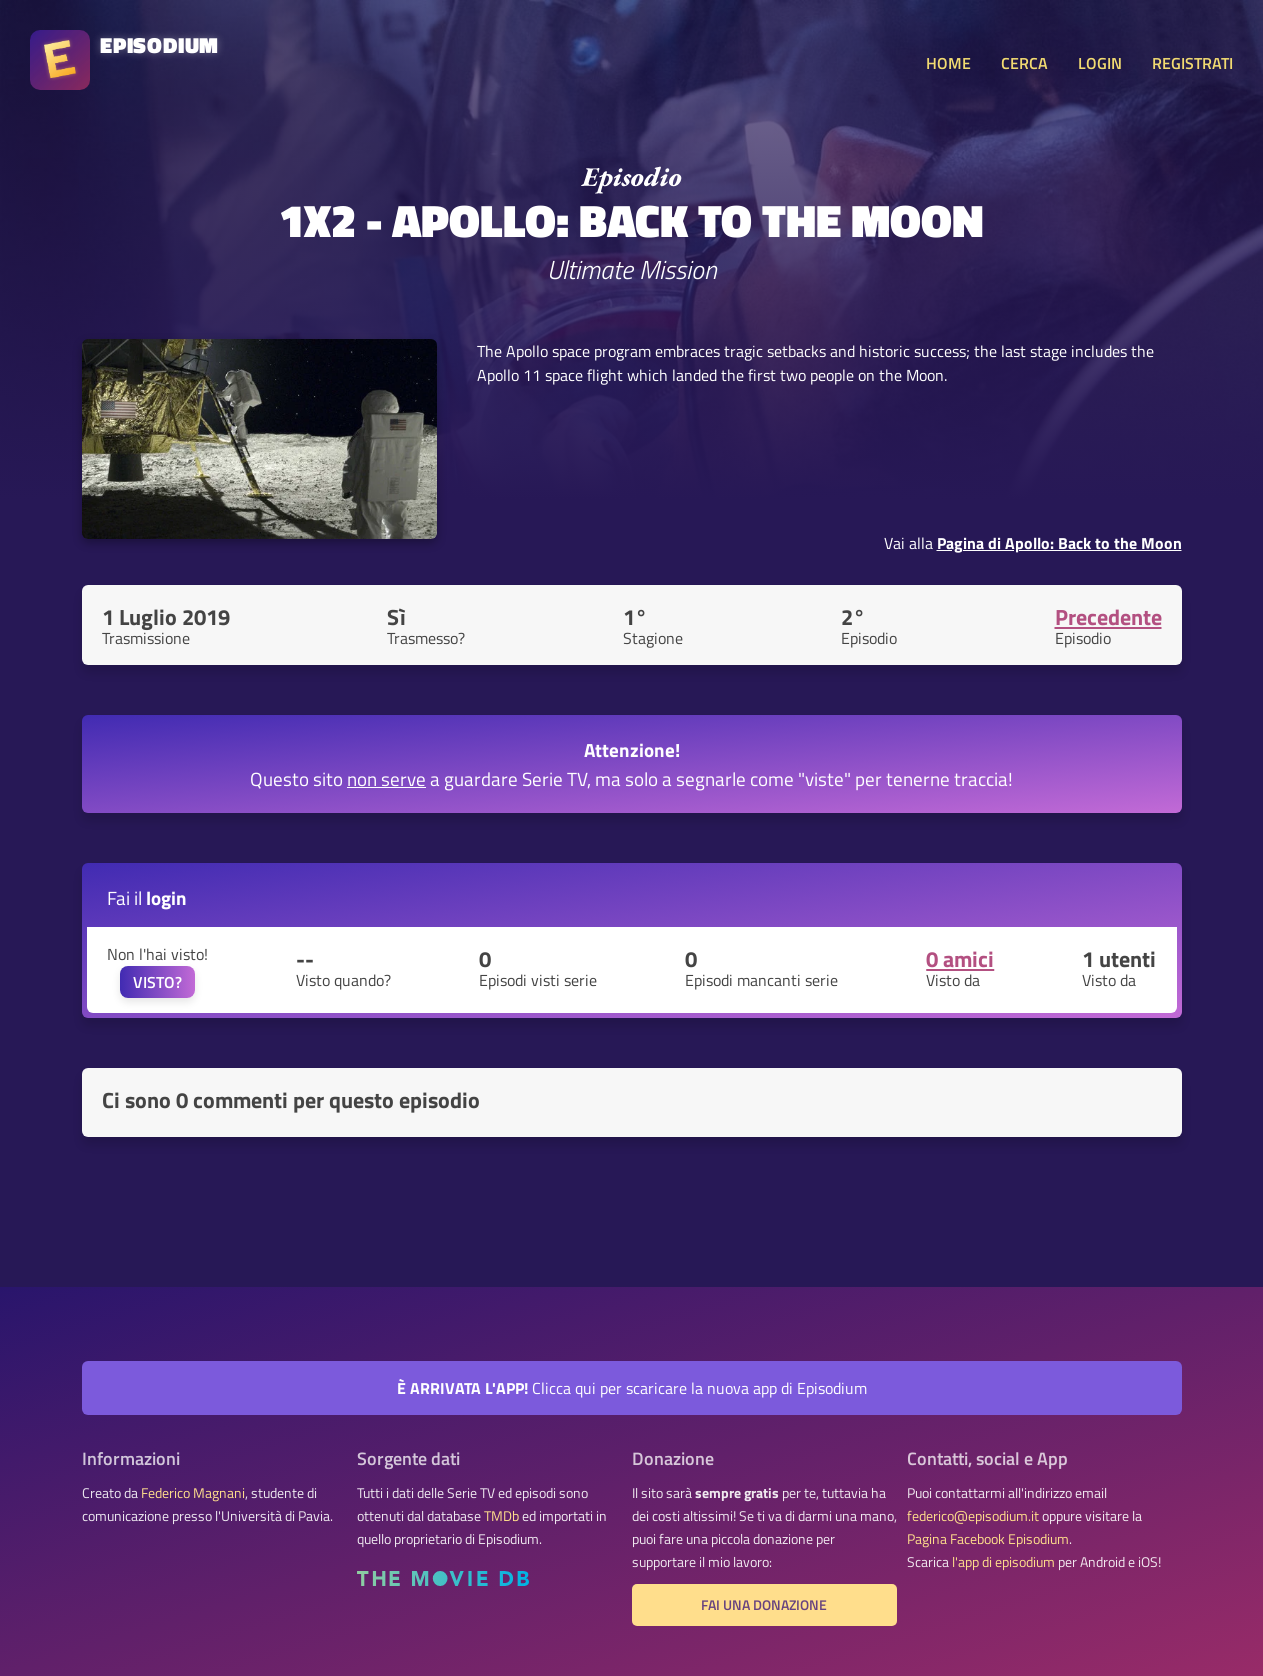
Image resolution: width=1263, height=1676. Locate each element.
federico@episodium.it (973, 1516)
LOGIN (1100, 63)
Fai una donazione (764, 1605)
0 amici (960, 959)
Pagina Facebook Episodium (988, 1539)
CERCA (1024, 63)
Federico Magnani (193, 1493)
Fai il (147, 897)
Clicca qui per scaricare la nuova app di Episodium (632, 1388)
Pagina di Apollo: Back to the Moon (1059, 543)
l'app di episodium (1003, 1562)
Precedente (1108, 617)
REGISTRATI (1192, 63)
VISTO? (157, 982)
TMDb (501, 1516)
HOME (948, 63)
